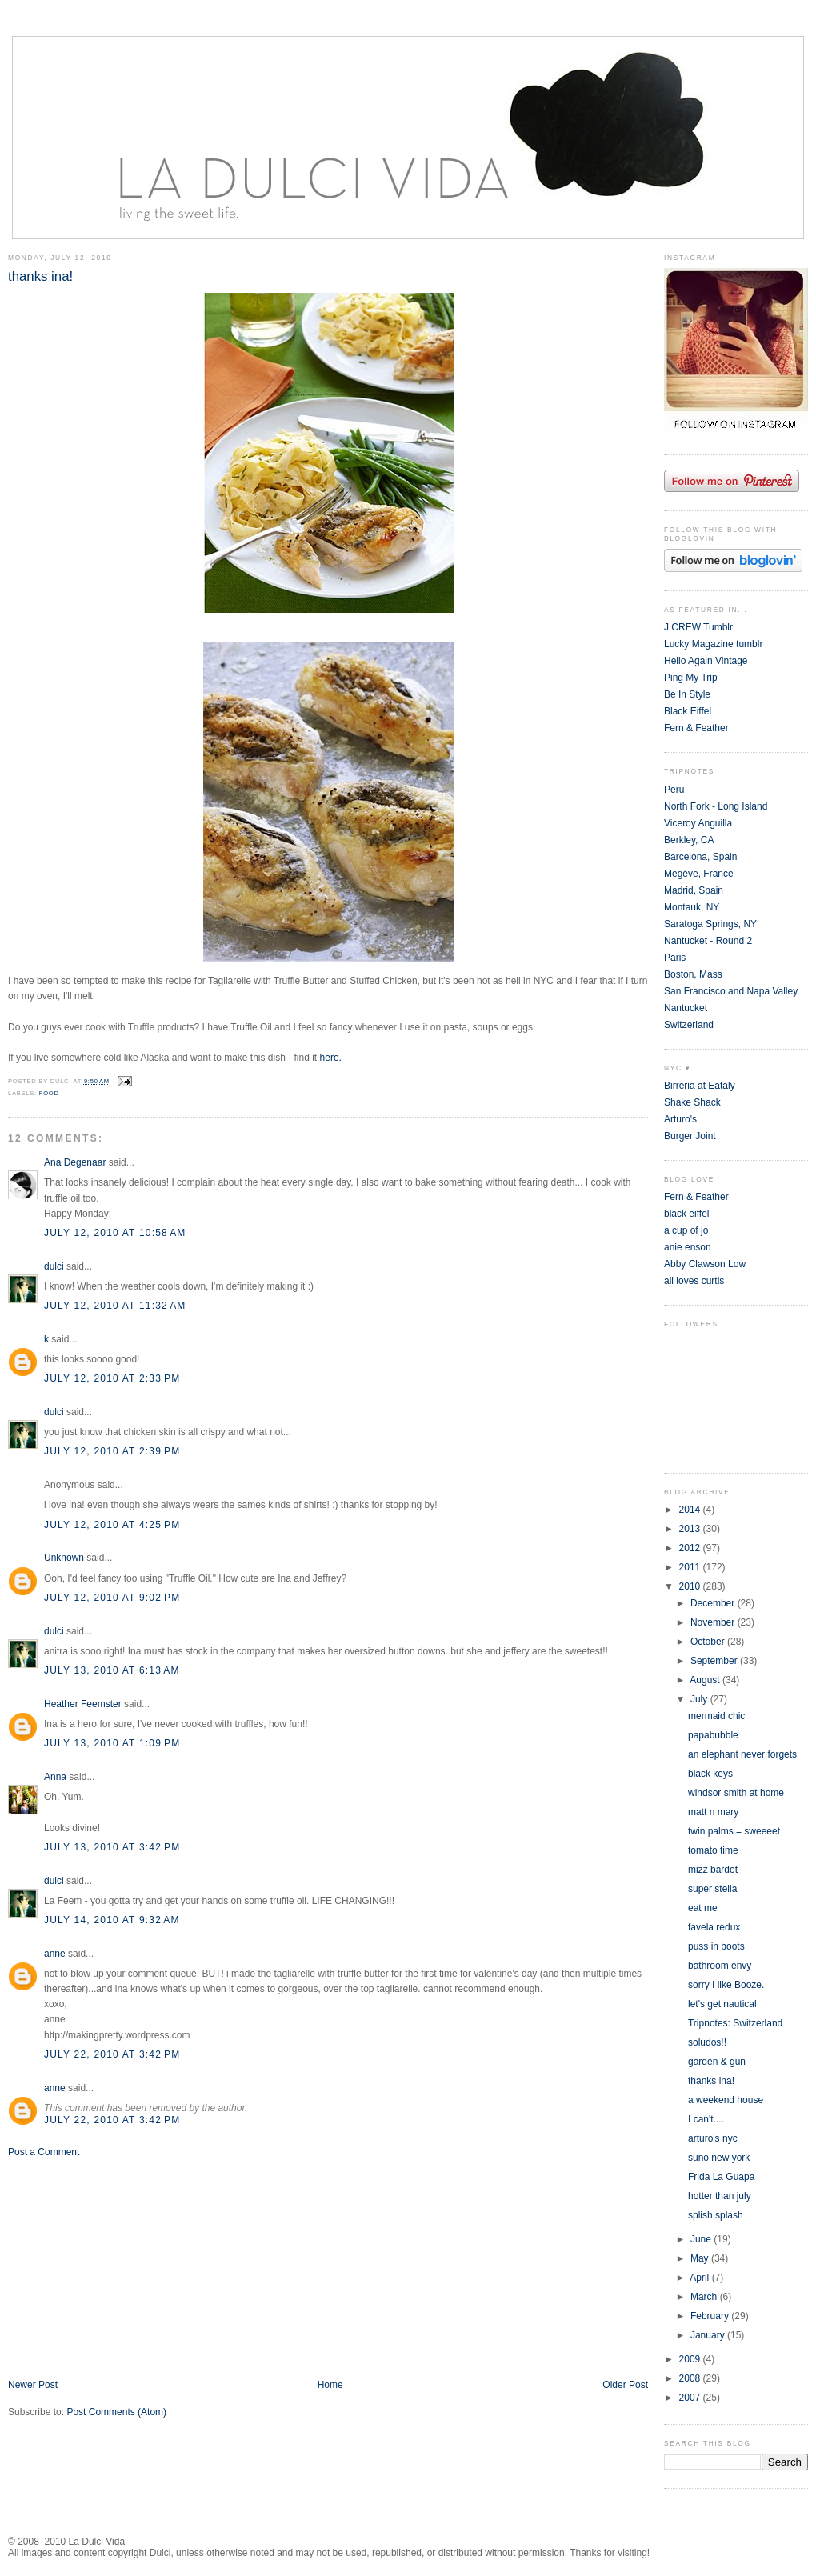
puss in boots (716, 1946)
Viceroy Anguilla (698, 823)
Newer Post (33, 2384)
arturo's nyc (713, 2138)
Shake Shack (692, 1102)
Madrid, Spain (693, 890)
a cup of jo (686, 1230)
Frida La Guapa (721, 2176)
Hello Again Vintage (706, 660)
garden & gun (717, 2061)
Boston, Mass (693, 974)
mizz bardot (713, 1869)
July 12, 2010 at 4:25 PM (112, 1524)
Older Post (625, 2384)
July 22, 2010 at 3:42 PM (112, 2054)
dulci (54, 1266)
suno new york (719, 2157)
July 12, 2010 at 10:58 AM (115, 1232)
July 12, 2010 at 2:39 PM (112, 1451)
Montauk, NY (691, 907)
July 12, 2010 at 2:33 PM (112, 1378)
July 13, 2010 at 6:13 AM (112, 1670)
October (708, 1641)
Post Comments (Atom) (116, 2412)
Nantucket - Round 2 (708, 940)
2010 (691, 1586)
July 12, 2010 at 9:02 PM (112, 1597)
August (706, 1680)
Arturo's (680, 1119)
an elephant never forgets (742, 1754)
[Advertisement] (128, 2267)
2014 (691, 1509)
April (700, 2277)
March (705, 2296)
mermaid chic (716, 1716)
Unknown (64, 1557)
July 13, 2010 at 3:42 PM (112, 1847)
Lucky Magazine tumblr (713, 644)
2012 (691, 1548)
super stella (712, 1888)
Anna (55, 1776)
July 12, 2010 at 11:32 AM (115, 1305)
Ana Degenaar (75, 1162)
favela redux (714, 1927)
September (715, 1660)
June (702, 2239)
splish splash (715, 2215)
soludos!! (707, 2042)
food (49, 1093)
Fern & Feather (696, 728)
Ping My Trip (691, 677)
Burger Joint (690, 1136)
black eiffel (686, 1213)
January (708, 2335)
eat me (703, 1908)
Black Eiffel (687, 711)
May (700, 2258)
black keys (710, 1773)
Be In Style (687, 694)
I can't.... (706, 2119)
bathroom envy (719, 1965)
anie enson (687, 1247)
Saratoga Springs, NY (710, 924)
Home (330, 2384)
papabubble (713, 1735)
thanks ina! (40, 276)
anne (55, 1953)
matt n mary (713, 1812)
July (700, 1699)
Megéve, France (699, 873)
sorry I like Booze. (726, 1984)
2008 (691, 2378)
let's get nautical (722, 2004)
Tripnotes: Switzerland (735, 2023)
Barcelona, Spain (700, 856)
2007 (691, 2397)
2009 (691, 2359)
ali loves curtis (694, 1280)
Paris (675, 957)
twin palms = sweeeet (734, 1831)
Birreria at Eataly (699, 1085)
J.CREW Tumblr (698, 627)
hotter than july (719, 2196)
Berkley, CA (689, 840)
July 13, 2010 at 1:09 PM (112, 1743)
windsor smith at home (736, 1792)
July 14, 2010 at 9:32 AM (112, 1920)
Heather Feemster (83, 1704)
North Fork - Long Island (715, 806)
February (710, 2316)
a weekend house (725, 2100)
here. (331, 1057)
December (714, 1603)
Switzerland (689, 1024)
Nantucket (685, 1008)
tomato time (713, 1850)
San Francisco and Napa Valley (731, 991)
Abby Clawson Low (705, 1264)
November (714, 1622)
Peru (674, 789)
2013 (691, 1528)
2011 (691, 1567)
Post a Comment (43, 2152)
